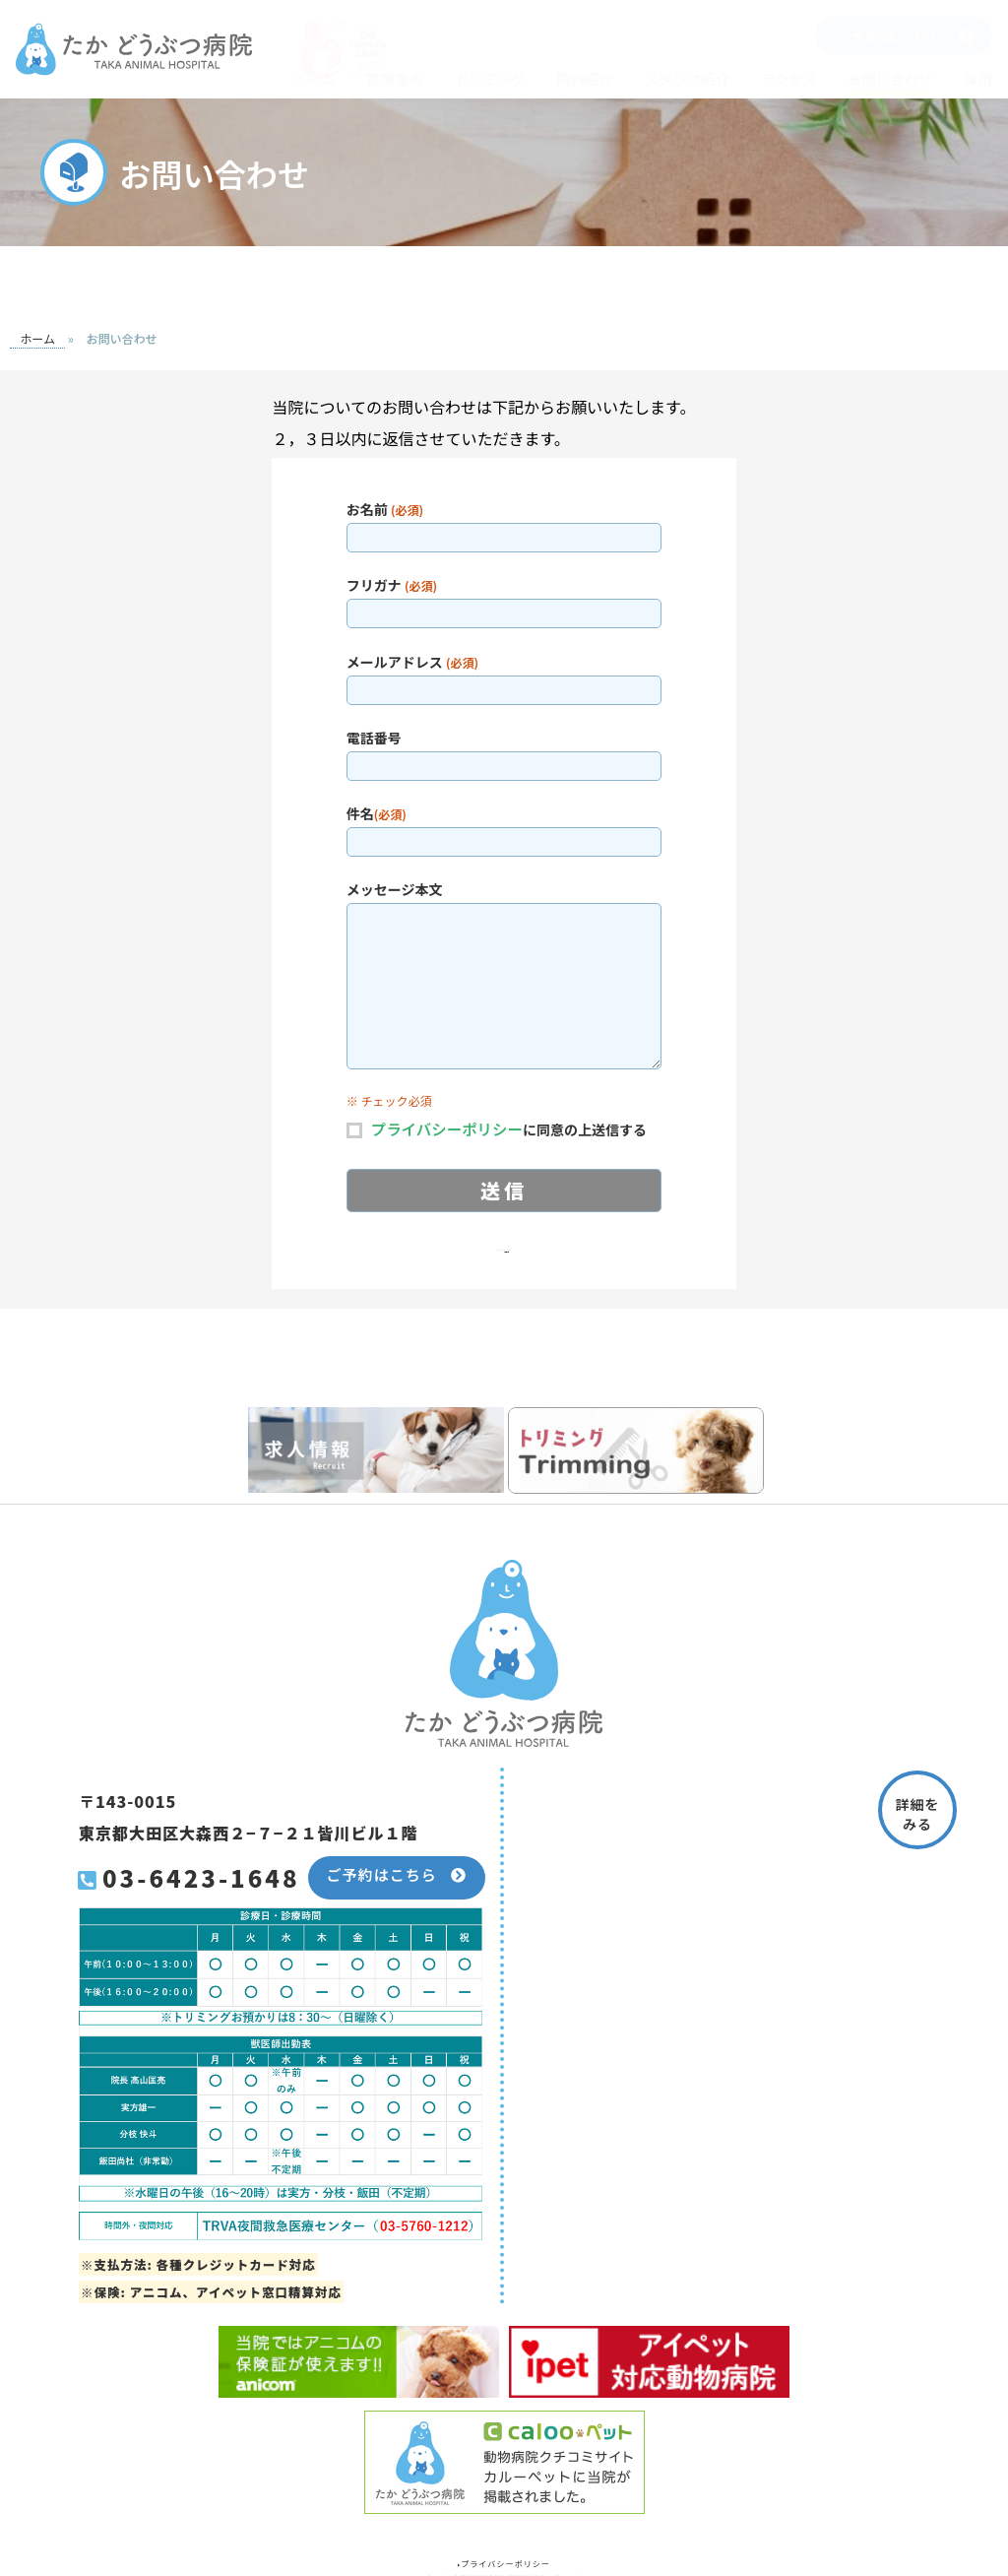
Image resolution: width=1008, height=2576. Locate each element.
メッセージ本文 (504, 975)
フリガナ (504, 598)
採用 (978, 78)
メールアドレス (504, 675)
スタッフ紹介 (687, 78)
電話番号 (504, 751)
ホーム (314, 78)
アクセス (789, 78)
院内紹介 (584, 78)
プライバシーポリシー (450, 1128)
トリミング (490, 78)
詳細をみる (918, 1813)
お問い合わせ (890, 78)
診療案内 (394, 78)
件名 (504, 827)
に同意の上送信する (512, 1127)
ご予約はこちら (903, 35)
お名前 (504, 522)
